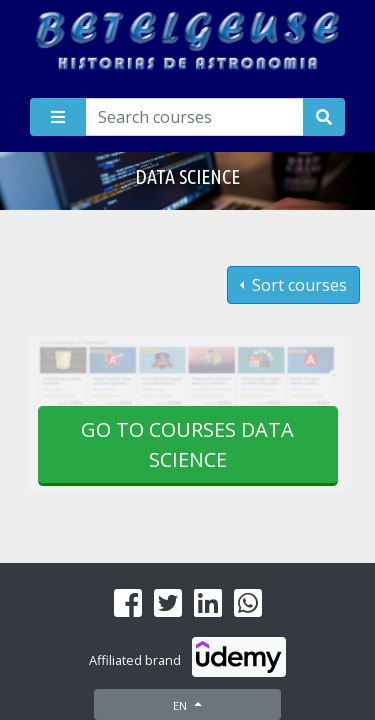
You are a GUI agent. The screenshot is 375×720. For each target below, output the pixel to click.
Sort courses (297, 285)
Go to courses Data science (187, 444)
